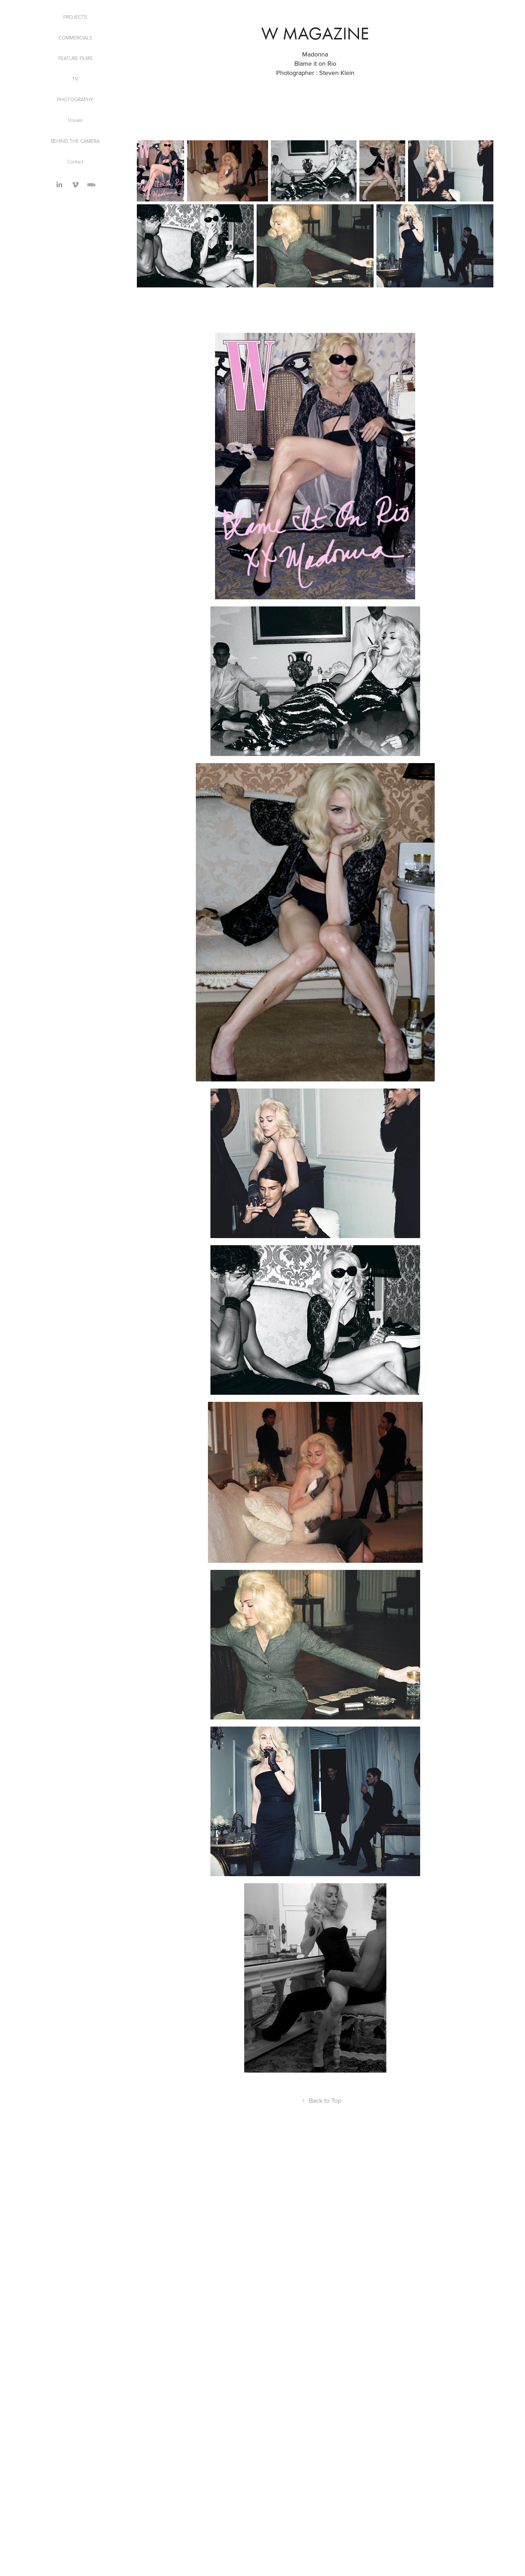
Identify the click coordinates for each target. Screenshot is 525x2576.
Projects (75, 16)
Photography (75, 99)
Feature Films (75, 58)
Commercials (75, 37)
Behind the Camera (75, 140)
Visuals (75, 120)
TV (75, 78)
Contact (75, 161)
